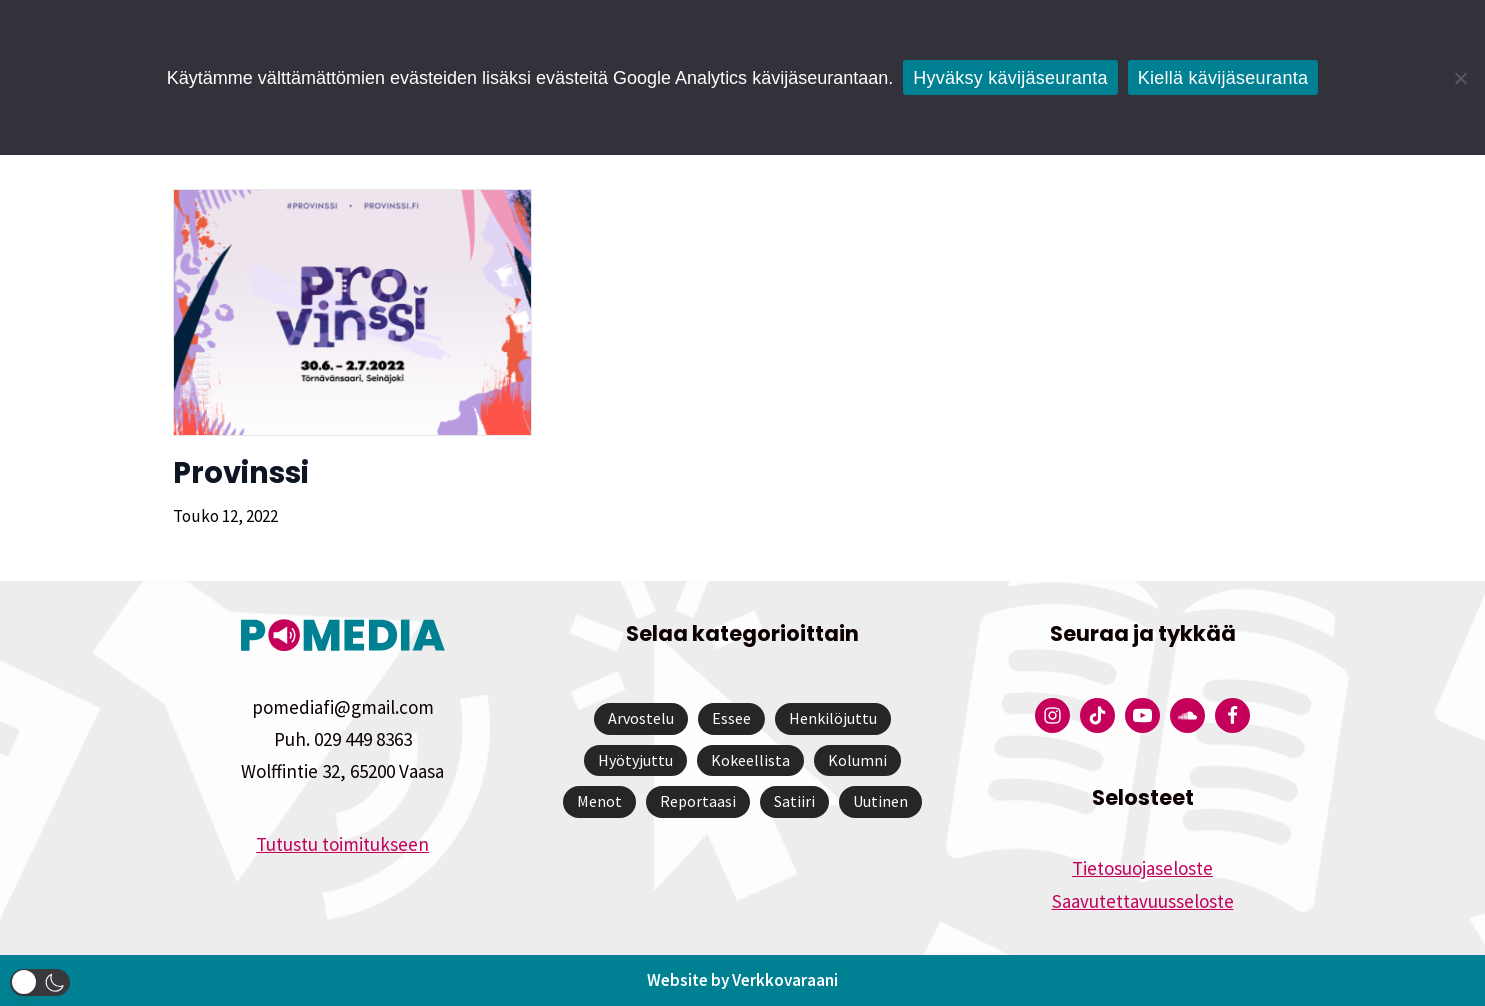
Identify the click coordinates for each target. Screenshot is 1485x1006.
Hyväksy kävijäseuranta (1010, 78)
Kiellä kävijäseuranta (1223, 78)
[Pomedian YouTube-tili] (1142, 715)
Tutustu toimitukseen (342, 844)
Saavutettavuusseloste (1143, 901)
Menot (599, 801)
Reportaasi (698, 801)
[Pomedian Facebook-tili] (1232, 715)
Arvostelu (641, 718)
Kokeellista (750, 760)
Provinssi (241, 473)
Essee (731, 718)
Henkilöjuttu (833, 718)
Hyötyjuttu (635, 760)
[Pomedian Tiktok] (1097, 715)
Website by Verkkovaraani (742, 980)
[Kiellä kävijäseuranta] (1460, 78)
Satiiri (794, 801)
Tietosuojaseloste (1142, 868)
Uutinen (880, 801)
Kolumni (857, 760)
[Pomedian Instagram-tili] (1052, 715)
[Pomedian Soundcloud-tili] (1187, 715)
